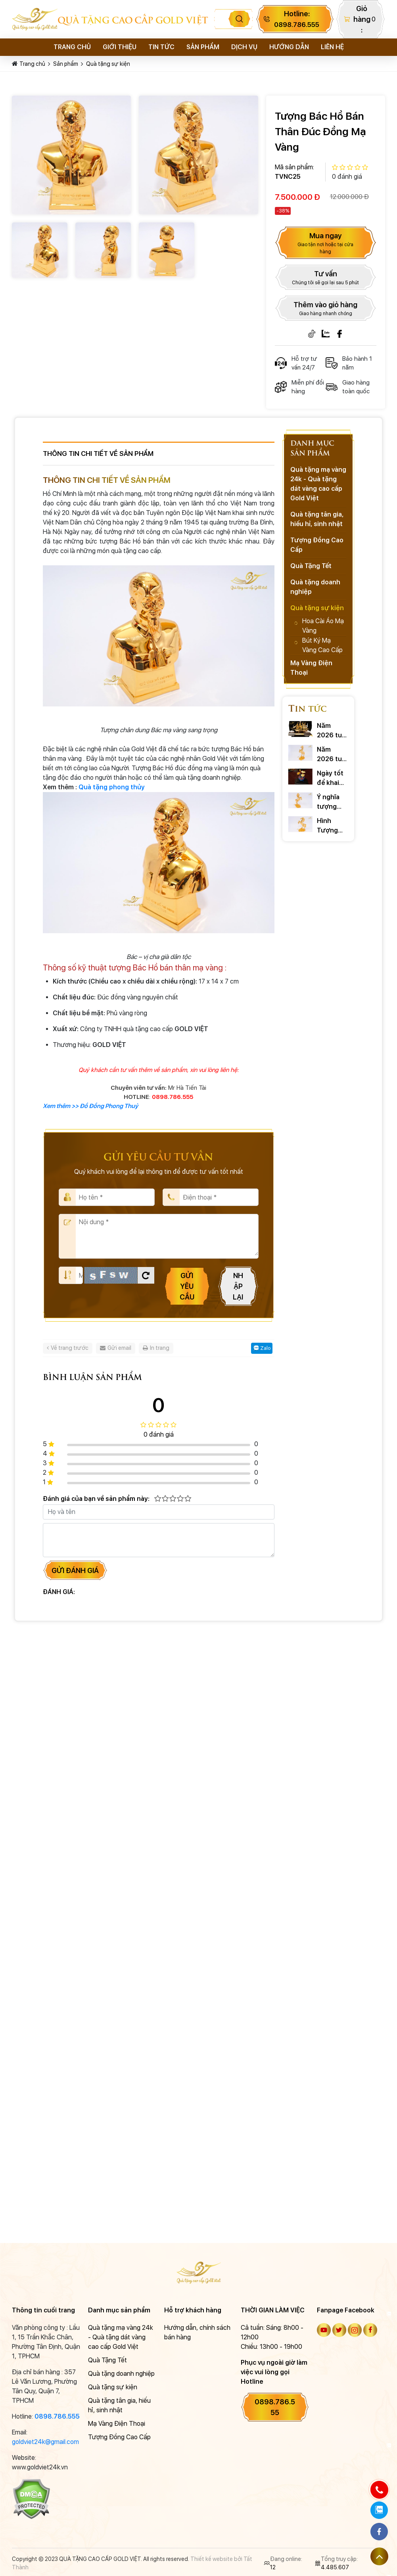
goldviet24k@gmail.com (45, 2442)
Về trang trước (67, 1348)
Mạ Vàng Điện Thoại (311, 667)
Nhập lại (238, 1286)
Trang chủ (72, 47)
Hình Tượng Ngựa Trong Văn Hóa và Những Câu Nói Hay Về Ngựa (331, 826)
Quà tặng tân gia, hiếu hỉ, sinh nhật (316, 519)
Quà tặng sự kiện (108, 64)
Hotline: (296, 19)
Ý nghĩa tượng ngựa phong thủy (328, 802)
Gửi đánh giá (75, 1570)
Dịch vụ (244, 47)
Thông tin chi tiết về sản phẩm (98, 453)
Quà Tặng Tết (311, 566)
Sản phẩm (202, 47)
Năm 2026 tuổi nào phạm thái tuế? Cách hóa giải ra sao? (332, 755)
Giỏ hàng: (361, 19)
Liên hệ (332, 47)
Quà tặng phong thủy (112, 787)
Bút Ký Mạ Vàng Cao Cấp (322, 645)
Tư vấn (325, 278)
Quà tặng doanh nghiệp (315, 586)
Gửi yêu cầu (187, 1286)
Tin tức (161, 47)
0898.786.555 (57, 2416)
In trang (156, 1348)
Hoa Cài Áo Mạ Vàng (323, 625)
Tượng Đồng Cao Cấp (316, 544)
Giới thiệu (119, 47)
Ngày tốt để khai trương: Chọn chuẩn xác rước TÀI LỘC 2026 (332, 778)
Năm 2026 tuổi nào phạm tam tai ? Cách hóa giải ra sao (332, 731)
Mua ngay (325, 243)
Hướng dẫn (289, 47)
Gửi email (115, 1348)
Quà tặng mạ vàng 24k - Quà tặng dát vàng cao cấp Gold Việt (318, 484)
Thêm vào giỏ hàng (325, 308)
